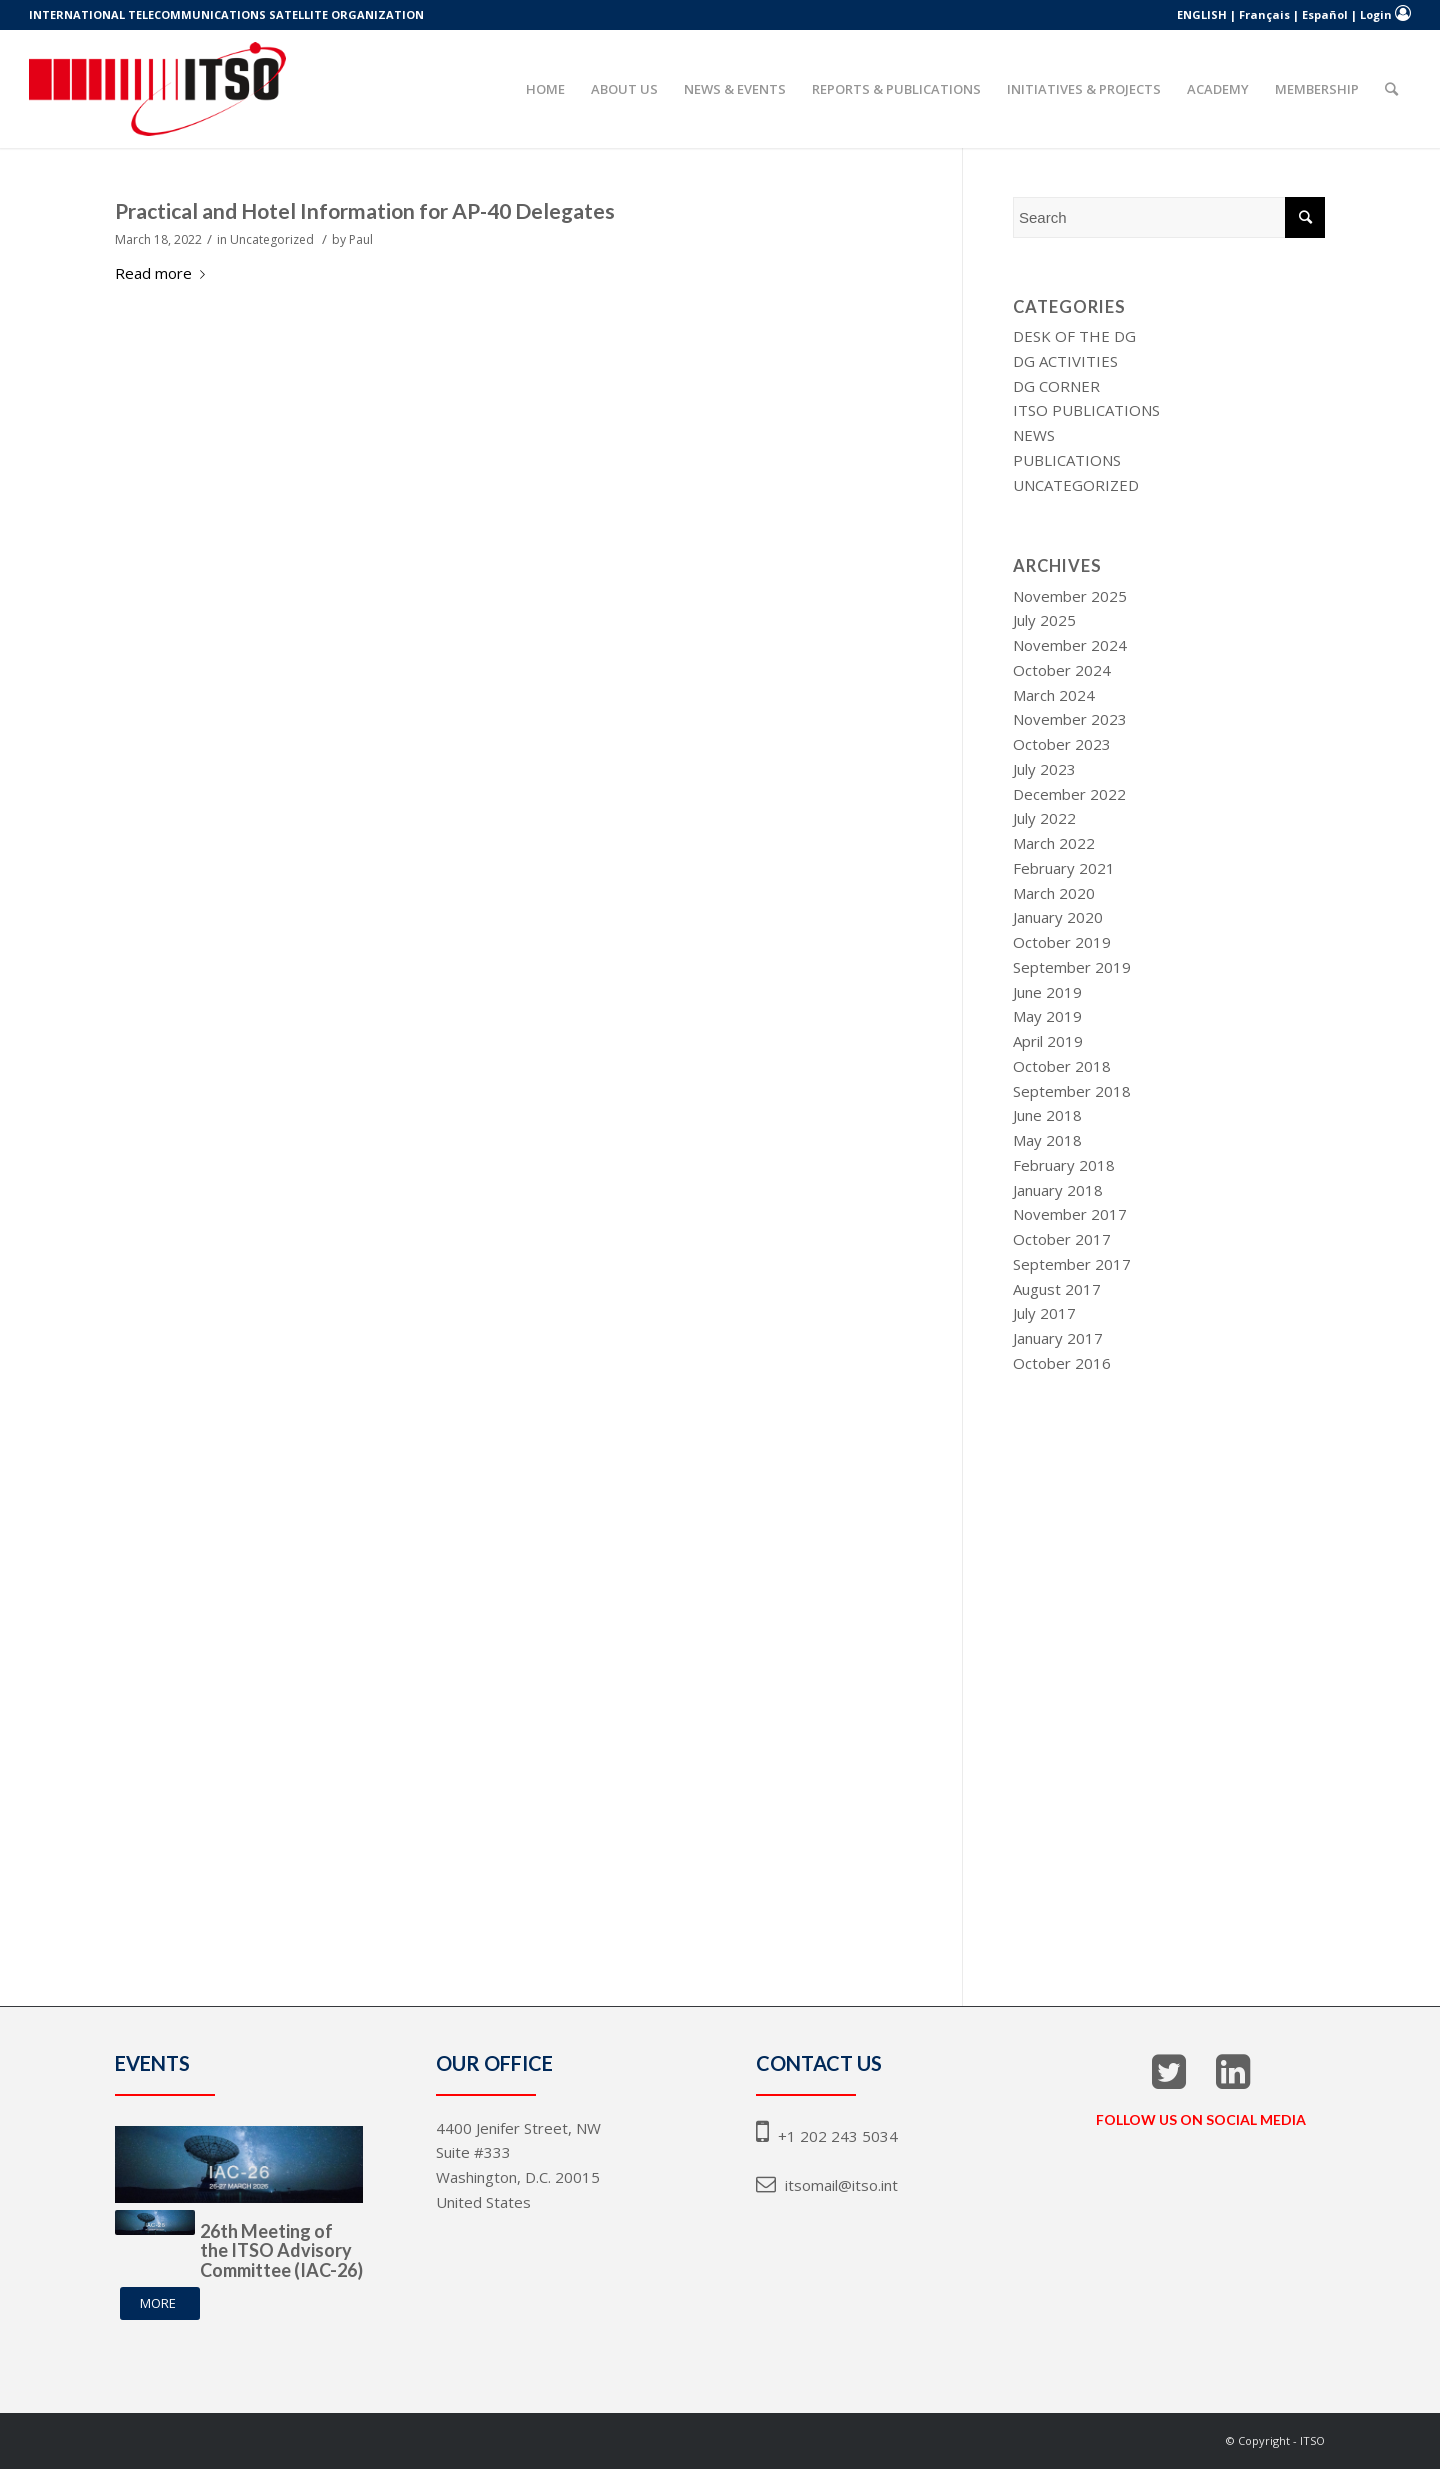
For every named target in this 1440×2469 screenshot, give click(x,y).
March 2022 (1054, 843)
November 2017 (1070, 1214)
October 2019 (1062, 942)
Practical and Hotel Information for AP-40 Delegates (365, 210)
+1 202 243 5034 (827, 2136)
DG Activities (1065, 361)
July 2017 (1044, 1313)
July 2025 (1044, 620)
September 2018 (1072, 1091)
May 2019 (1047, 1016)
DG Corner (1056, 386)
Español (1325, 14)
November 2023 (1070, 719)
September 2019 (1072, 967)
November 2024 (1070, 645)
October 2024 (1062, 670)
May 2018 (1047, 1140)
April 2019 (1048, 1041)
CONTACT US (819, 2063)
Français (1264, 14)
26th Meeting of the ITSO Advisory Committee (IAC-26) (281, 2251)
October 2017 (1062, 1239)
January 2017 (1058, 1338)
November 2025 (1070, 596)
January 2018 (1058, 1190)
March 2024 (1054, 695)
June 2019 (1047, 992)
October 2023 (1062, 744)
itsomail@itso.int (827, 2185)
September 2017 (1072, 1264)
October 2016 (1062, 1363)
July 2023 (1044, 769)
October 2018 (1062, 1066)
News (1034, 435)
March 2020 (1054, 893)
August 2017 (1057, 1289)
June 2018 (1047, 1115)
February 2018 (1064, 1165)
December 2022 (1069, 794)
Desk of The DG (1074, 336)
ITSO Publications (1086, 410)
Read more (164, 273)
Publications (1067, 460)
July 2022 (1044, 818)
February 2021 (1064, 868)
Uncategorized (272, 239)
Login (1376, 14)
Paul (361, 239)
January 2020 (1058, 917)
